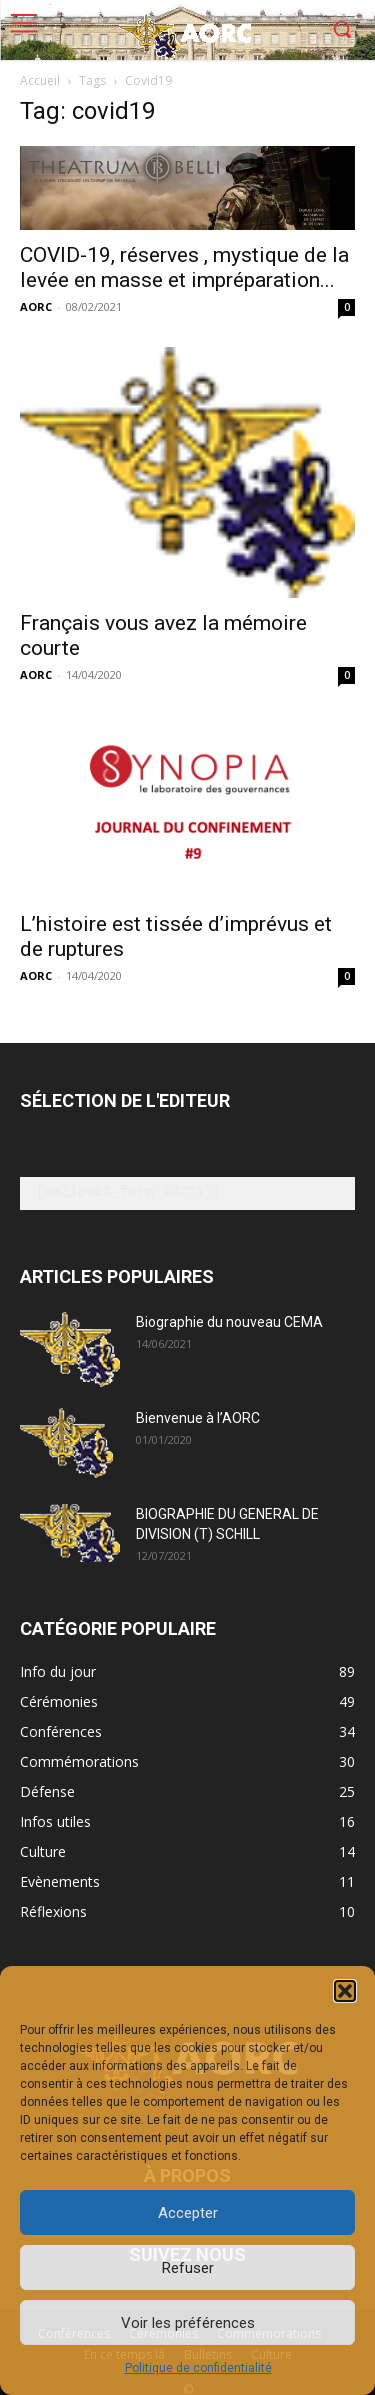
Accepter (188, 2213)
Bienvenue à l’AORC (198, 1418)
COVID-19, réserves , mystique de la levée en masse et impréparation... (184, 267)
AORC (36, 306)
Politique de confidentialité (198, 2368)
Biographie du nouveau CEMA (229, 1322)
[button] (345, 1991)
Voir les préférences (188, 2323)
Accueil (40, 80)
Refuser (188, 2268)
